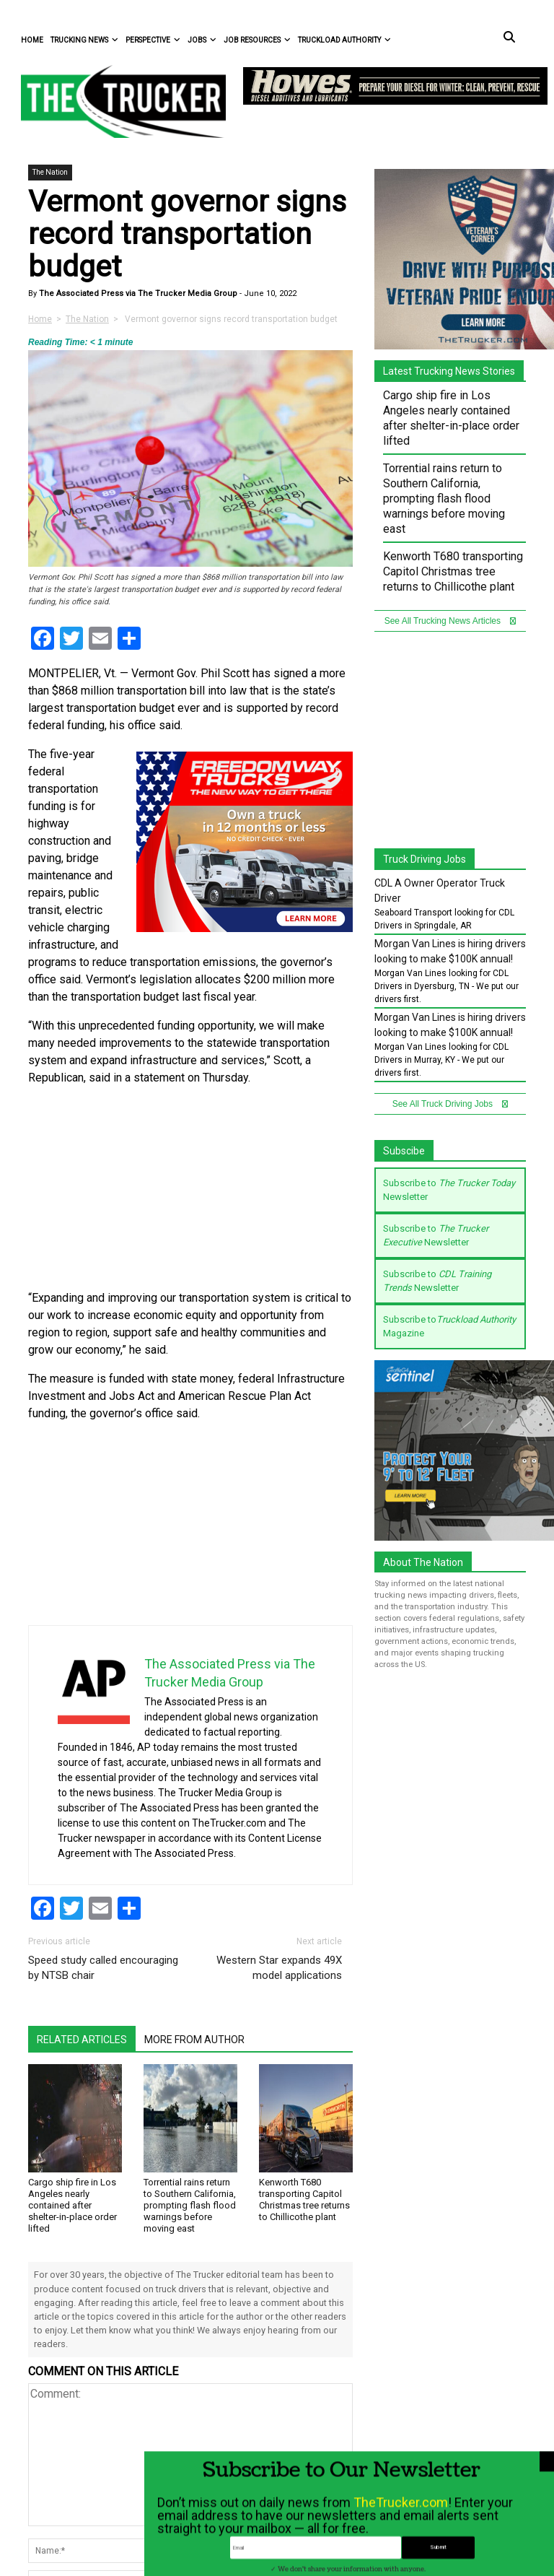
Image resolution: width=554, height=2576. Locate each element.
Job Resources (257, 40)
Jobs (202, 40)
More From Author (194, 2039)
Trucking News (84, 40)
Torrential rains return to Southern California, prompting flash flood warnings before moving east (190, 2205)
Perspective (153, 40)
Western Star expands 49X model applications (279, 1968)
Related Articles (82, 2039)
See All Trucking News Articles (450, 621)
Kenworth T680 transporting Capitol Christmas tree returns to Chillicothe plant (304, 2199)
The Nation (50, 172)
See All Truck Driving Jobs (450, 1104)
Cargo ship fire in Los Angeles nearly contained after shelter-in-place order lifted (72, 2205)
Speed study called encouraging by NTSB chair (103, 1968)
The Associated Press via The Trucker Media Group (137, 293)
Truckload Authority (344, 40)
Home (32, 40)
